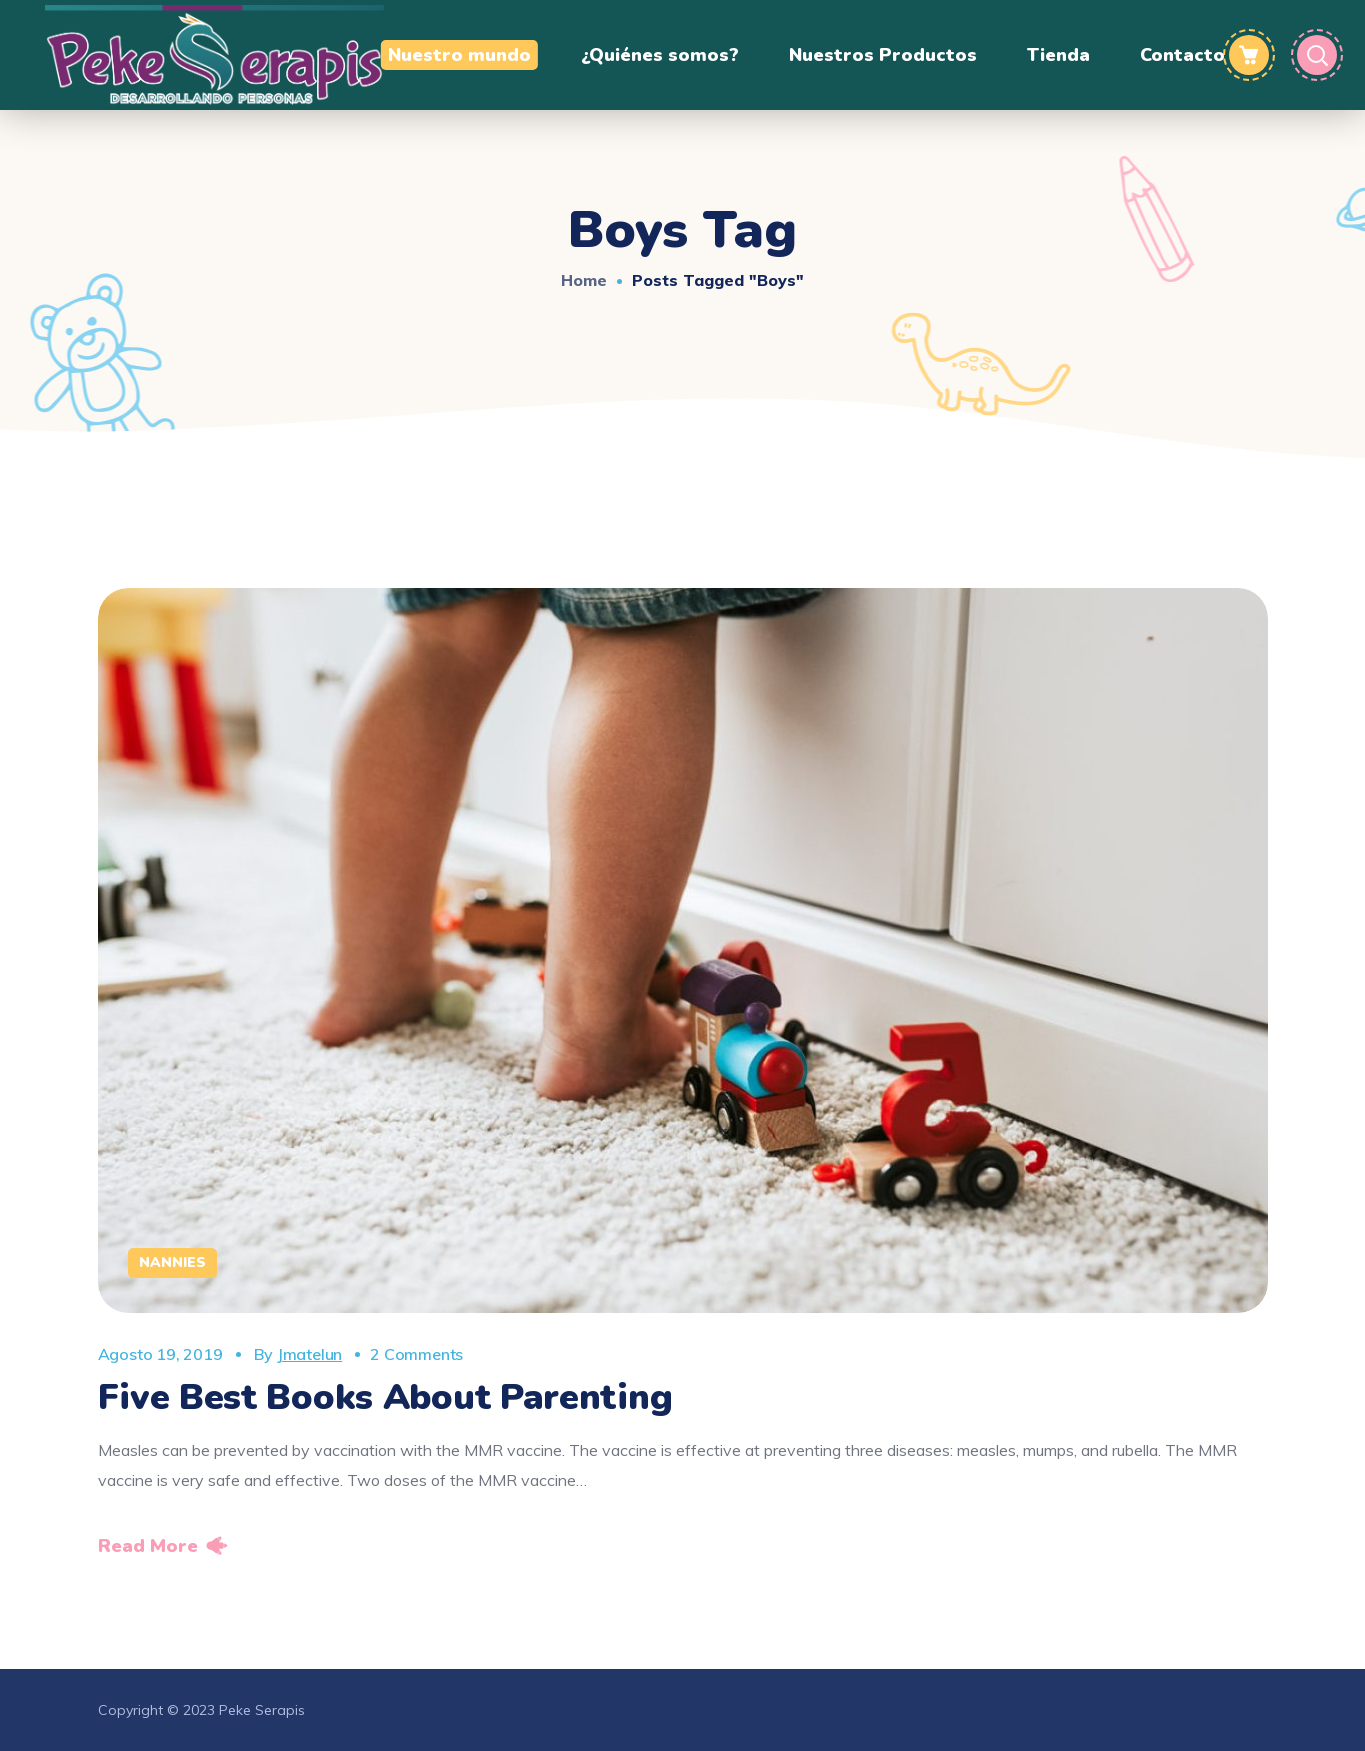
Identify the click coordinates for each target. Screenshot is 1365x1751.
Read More (148, 1546)
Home (584, 280)
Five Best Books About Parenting (385, 1397)
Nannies (172, 1262)
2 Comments (416, 1354)
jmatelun (309, 1354)
